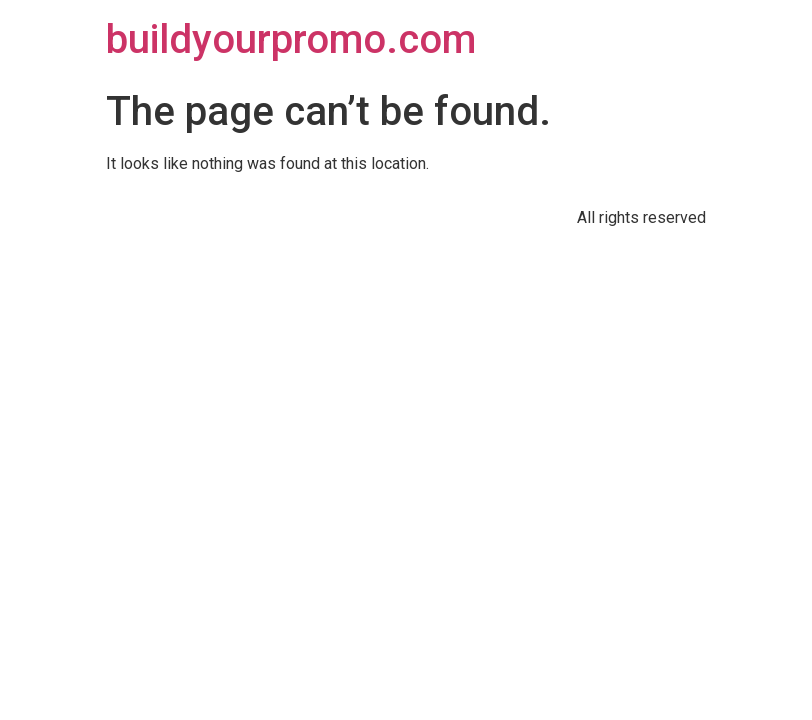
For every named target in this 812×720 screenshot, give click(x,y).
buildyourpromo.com (291, 39)
